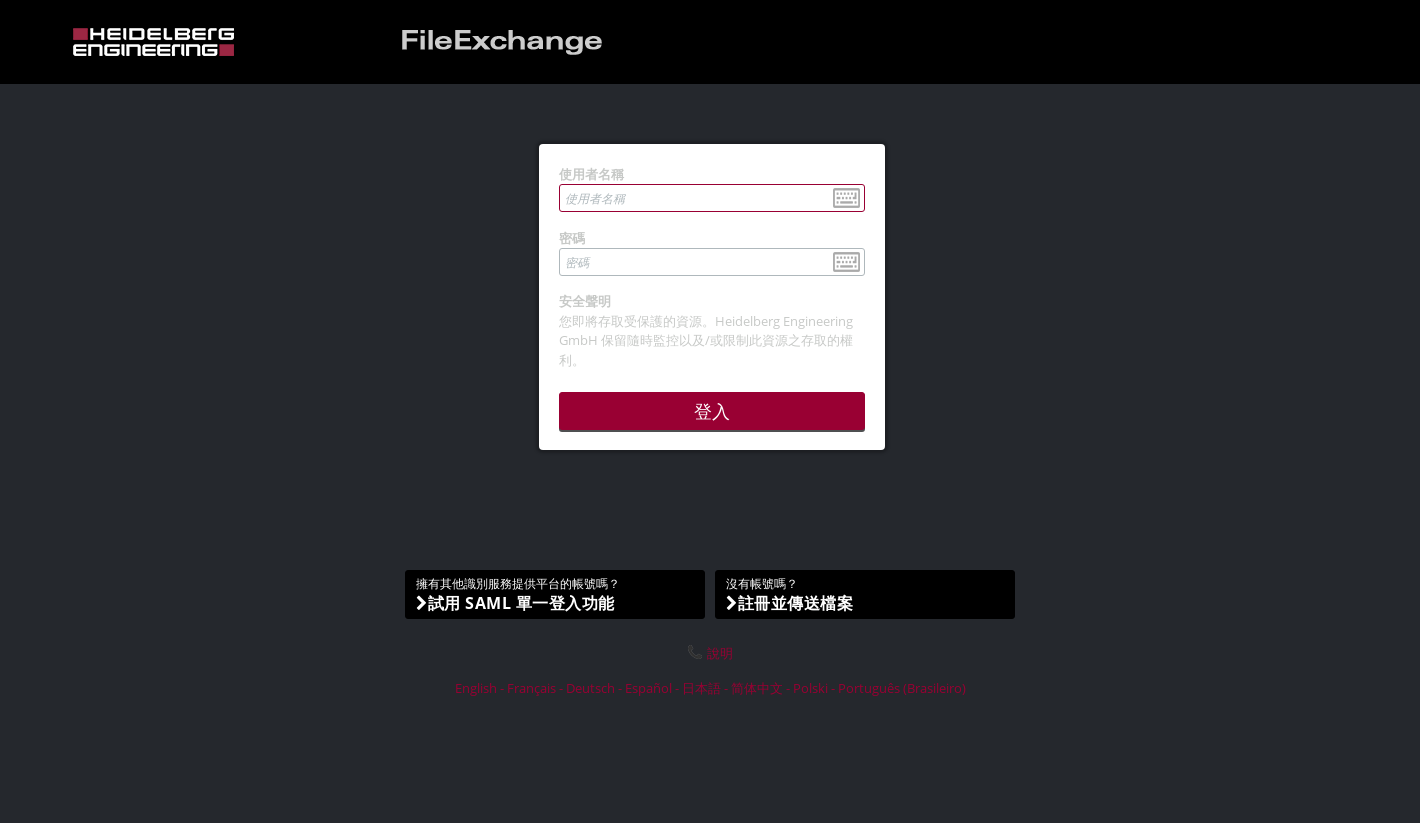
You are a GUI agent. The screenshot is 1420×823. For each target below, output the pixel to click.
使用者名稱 (591, 174)
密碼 (572, 238)
